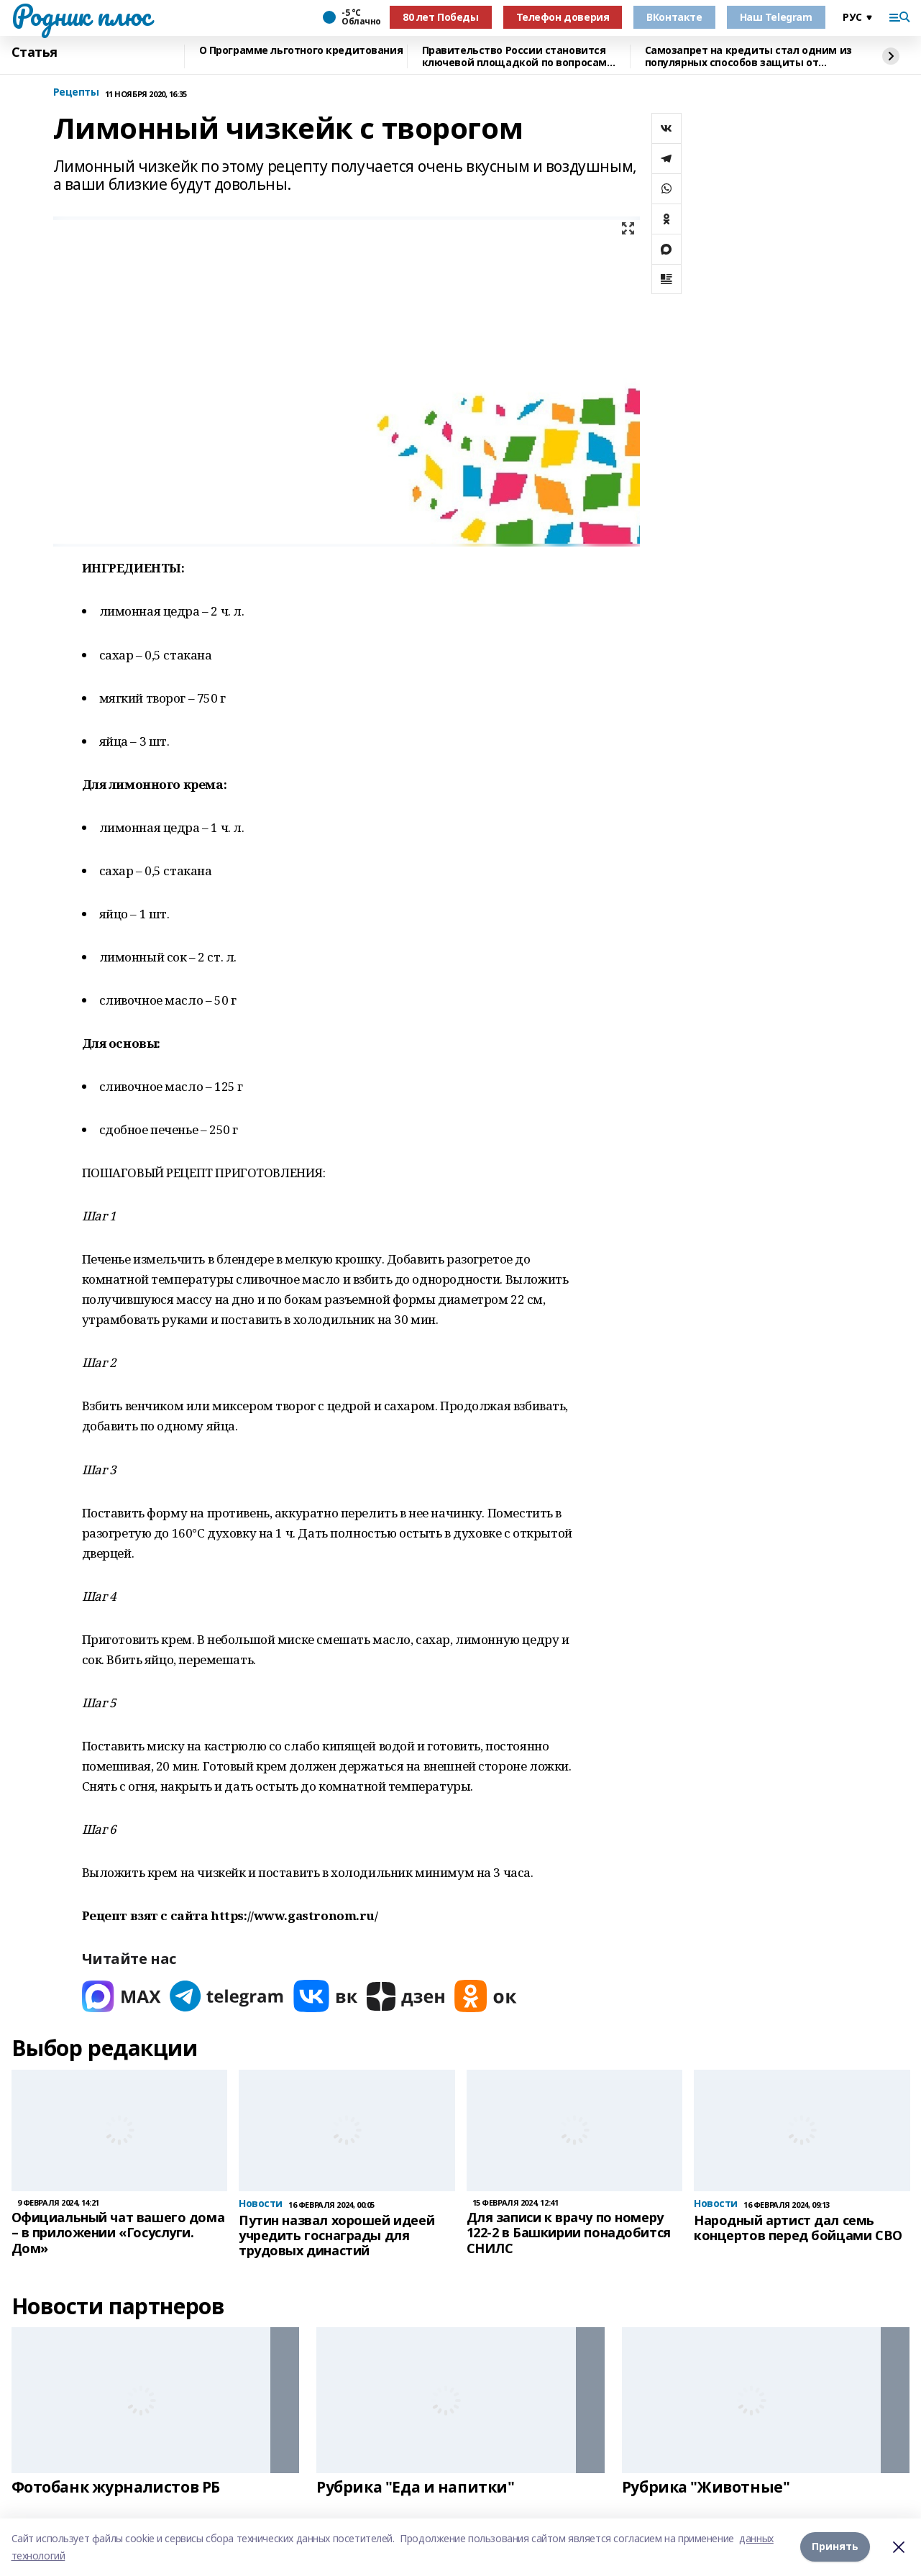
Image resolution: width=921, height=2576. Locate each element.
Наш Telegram (776, 17)
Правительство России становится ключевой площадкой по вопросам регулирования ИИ (514, 56)
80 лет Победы (441, 17)
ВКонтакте (674, 17)
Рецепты (76, 92)
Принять (835, 2547)
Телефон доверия (563, 17)
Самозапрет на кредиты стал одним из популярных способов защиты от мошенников (748, 56)
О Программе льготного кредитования (301, 51)
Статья (35, 52)
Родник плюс (81, 15)
